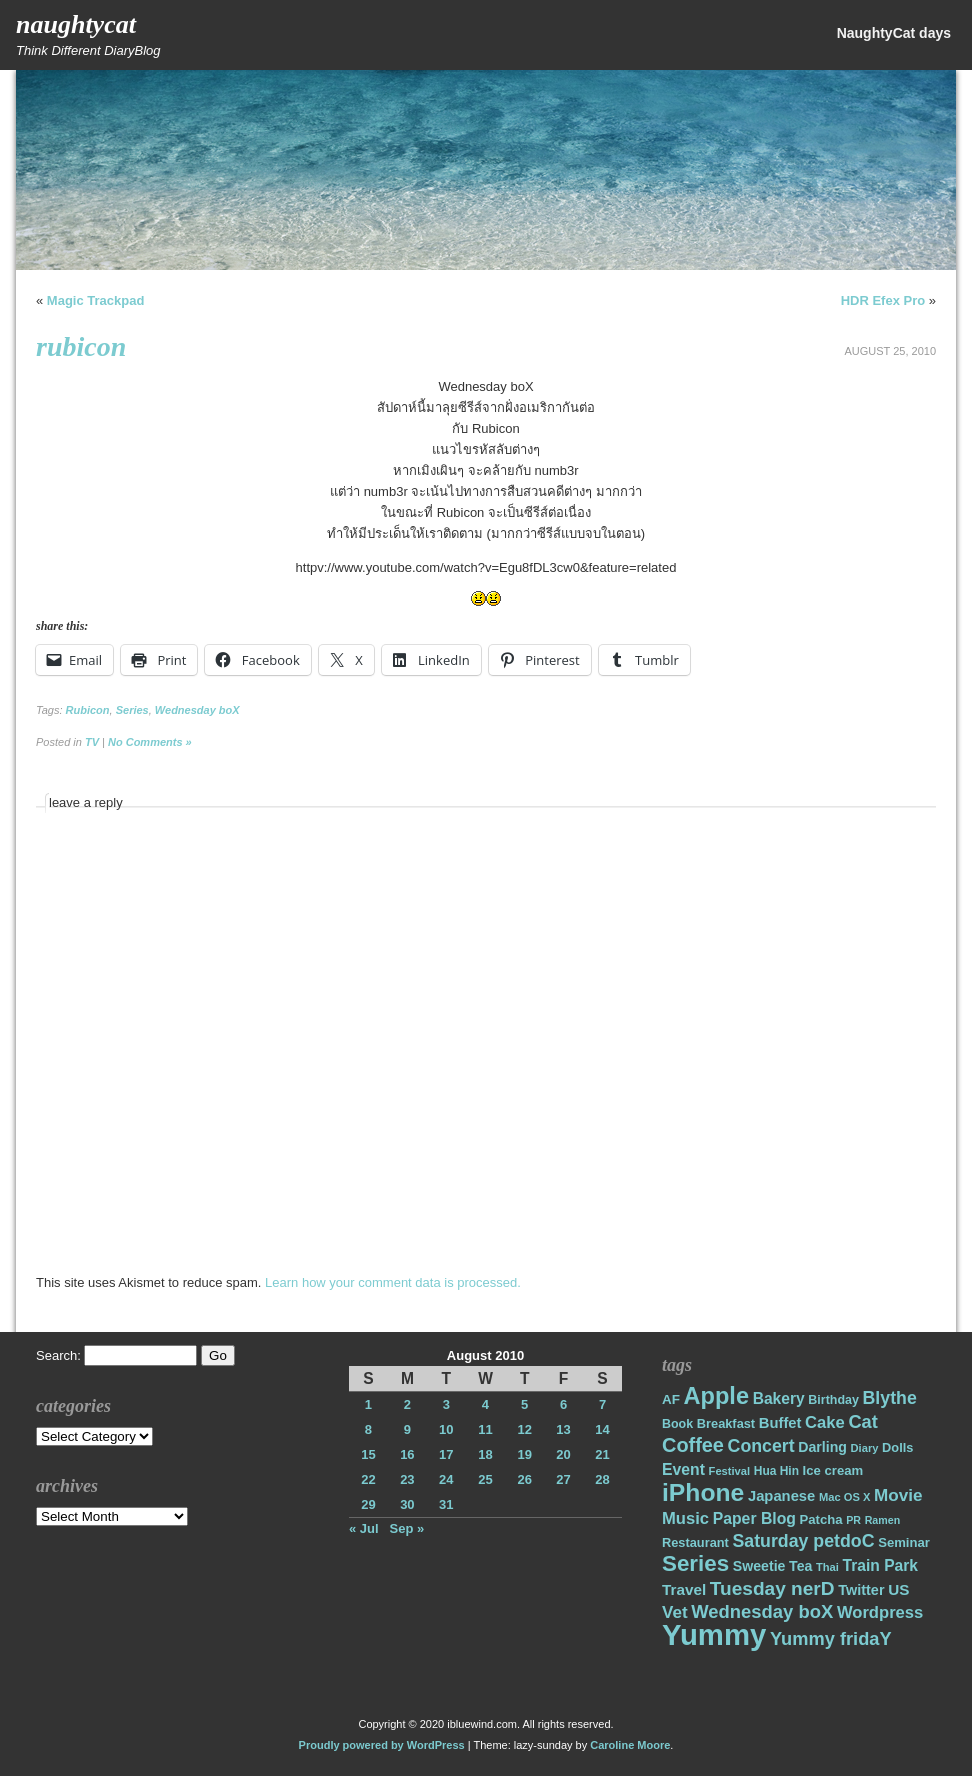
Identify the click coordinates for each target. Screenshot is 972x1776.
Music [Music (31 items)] (685, 1518)
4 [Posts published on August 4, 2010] (485, 1404)
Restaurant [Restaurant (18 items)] (695, 1542)
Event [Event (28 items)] (683, 1469)
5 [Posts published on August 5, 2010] (524, 1404)
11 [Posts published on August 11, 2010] (485, 1429)
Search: (58, 1355)
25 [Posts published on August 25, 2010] (485, 1479)
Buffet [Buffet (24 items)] (780, 1423)
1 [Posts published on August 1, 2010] (368, 1404)
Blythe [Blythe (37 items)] (890, 1398)
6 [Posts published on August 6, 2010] (563, 1404)
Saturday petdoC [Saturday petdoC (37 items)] (803, 1541)
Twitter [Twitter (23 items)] (861, 1590)
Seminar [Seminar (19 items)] (904, 1542)
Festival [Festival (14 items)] (730, 1471)
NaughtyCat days (894, 33)
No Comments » (150, 742)
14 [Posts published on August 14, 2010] (602, 1429)
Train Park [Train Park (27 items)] (881, 1565)
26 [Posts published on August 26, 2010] (524, 1479)
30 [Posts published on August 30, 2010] (407, 1504)
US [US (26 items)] (898, 1589)
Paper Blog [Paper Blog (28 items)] (754, 1518)
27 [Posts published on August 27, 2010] (563, 1479)
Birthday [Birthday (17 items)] (833, 1400)
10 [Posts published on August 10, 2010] (446, 1429)
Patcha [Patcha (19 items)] (821, 1519)
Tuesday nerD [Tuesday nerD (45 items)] (772, 1588)
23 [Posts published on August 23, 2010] (407, 1479)
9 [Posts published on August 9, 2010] (407, 1429)
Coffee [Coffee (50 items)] (693, 1445)
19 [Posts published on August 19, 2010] (524, 1454)
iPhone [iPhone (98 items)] (703, 1492)
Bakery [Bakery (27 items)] (779, 1398)
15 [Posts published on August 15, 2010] (368, 1454)
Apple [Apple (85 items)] (716, 1396)
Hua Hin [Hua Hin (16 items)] (776, 1471)
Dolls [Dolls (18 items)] (897, 1447)
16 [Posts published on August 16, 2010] (407, 1454)
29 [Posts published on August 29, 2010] (368, 1504)
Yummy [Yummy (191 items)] (714, 1634)
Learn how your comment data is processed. (393, 1282)
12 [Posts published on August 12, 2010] (524, 1429)
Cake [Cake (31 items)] (825, 1422)
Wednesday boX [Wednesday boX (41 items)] (762, 1611)
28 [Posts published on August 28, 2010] (602, 1479)
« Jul (364, 1528)
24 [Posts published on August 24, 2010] (446, 1479)
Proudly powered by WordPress (382, 1745)
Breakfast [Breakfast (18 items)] (726, 1423)
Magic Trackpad (96, 300)
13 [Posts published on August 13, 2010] (563, 1429)
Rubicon (88, 710)
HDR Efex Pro (883, 300)
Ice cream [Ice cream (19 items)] (833, 1470)
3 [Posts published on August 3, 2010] (446, 1404)
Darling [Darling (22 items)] (822, 1447)
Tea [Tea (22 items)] (800, 1566)
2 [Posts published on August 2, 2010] (407, 1404)
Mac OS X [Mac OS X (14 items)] (844, 1497)
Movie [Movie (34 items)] (898, 1495)
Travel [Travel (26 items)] (684, 1589)
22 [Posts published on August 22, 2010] (368, 1479)
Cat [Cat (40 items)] (862, 1421)
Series (132, 710)
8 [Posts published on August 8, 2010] (368, 1429)
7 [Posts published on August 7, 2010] (602, 1404)
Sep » (407, 1528)
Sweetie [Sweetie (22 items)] (759, 1566)
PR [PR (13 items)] (853, 1520)
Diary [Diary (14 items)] (865, 1448)
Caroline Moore (630, 1745)
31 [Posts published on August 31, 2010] (446, 1504)
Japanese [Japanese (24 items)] (781, 1496)
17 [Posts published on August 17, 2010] (446, 1454)
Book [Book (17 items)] (677, 1424)
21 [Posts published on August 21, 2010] (602, 1454)
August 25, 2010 (890, 351)
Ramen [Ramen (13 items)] (883, 1520)
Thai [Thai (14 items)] (827, 1567)
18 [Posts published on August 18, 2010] (485, 1454)
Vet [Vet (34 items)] (675, 1612)
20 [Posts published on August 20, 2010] (563, 1454)
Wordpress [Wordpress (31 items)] (880, 1612)
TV (92, 742)
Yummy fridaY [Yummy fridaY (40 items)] (831, 1638)
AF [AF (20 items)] (671, 1399)
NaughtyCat (76, 24)
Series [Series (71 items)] (695, 1563)
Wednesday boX (197, 710)
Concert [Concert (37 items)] (761, 1446)
